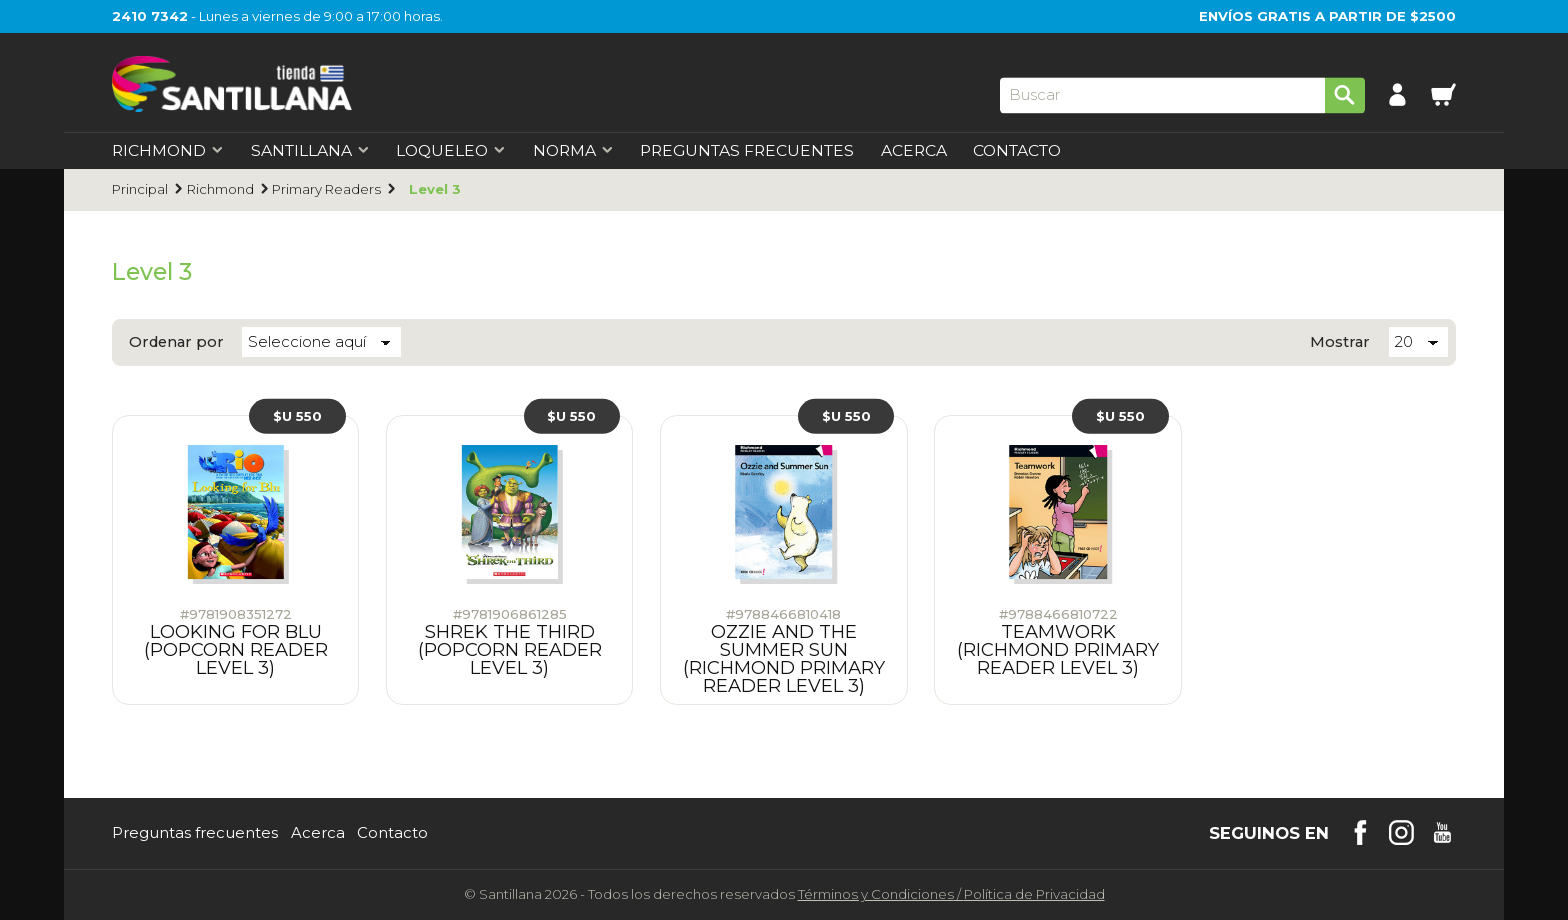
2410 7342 (150, 16)
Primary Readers (326, 189)
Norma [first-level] (573, 151)
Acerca (914, 151)
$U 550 (297, 416)
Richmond (220, 189)
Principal (140, 189)
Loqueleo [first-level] (451, 151)
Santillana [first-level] (310, 151)
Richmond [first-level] (168, 151)
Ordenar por (176, 342)
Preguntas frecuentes (195, 833)
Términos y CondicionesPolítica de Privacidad (951, 894)
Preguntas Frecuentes (747, 151)
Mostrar (1340, 342)
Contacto (1017, 151)
